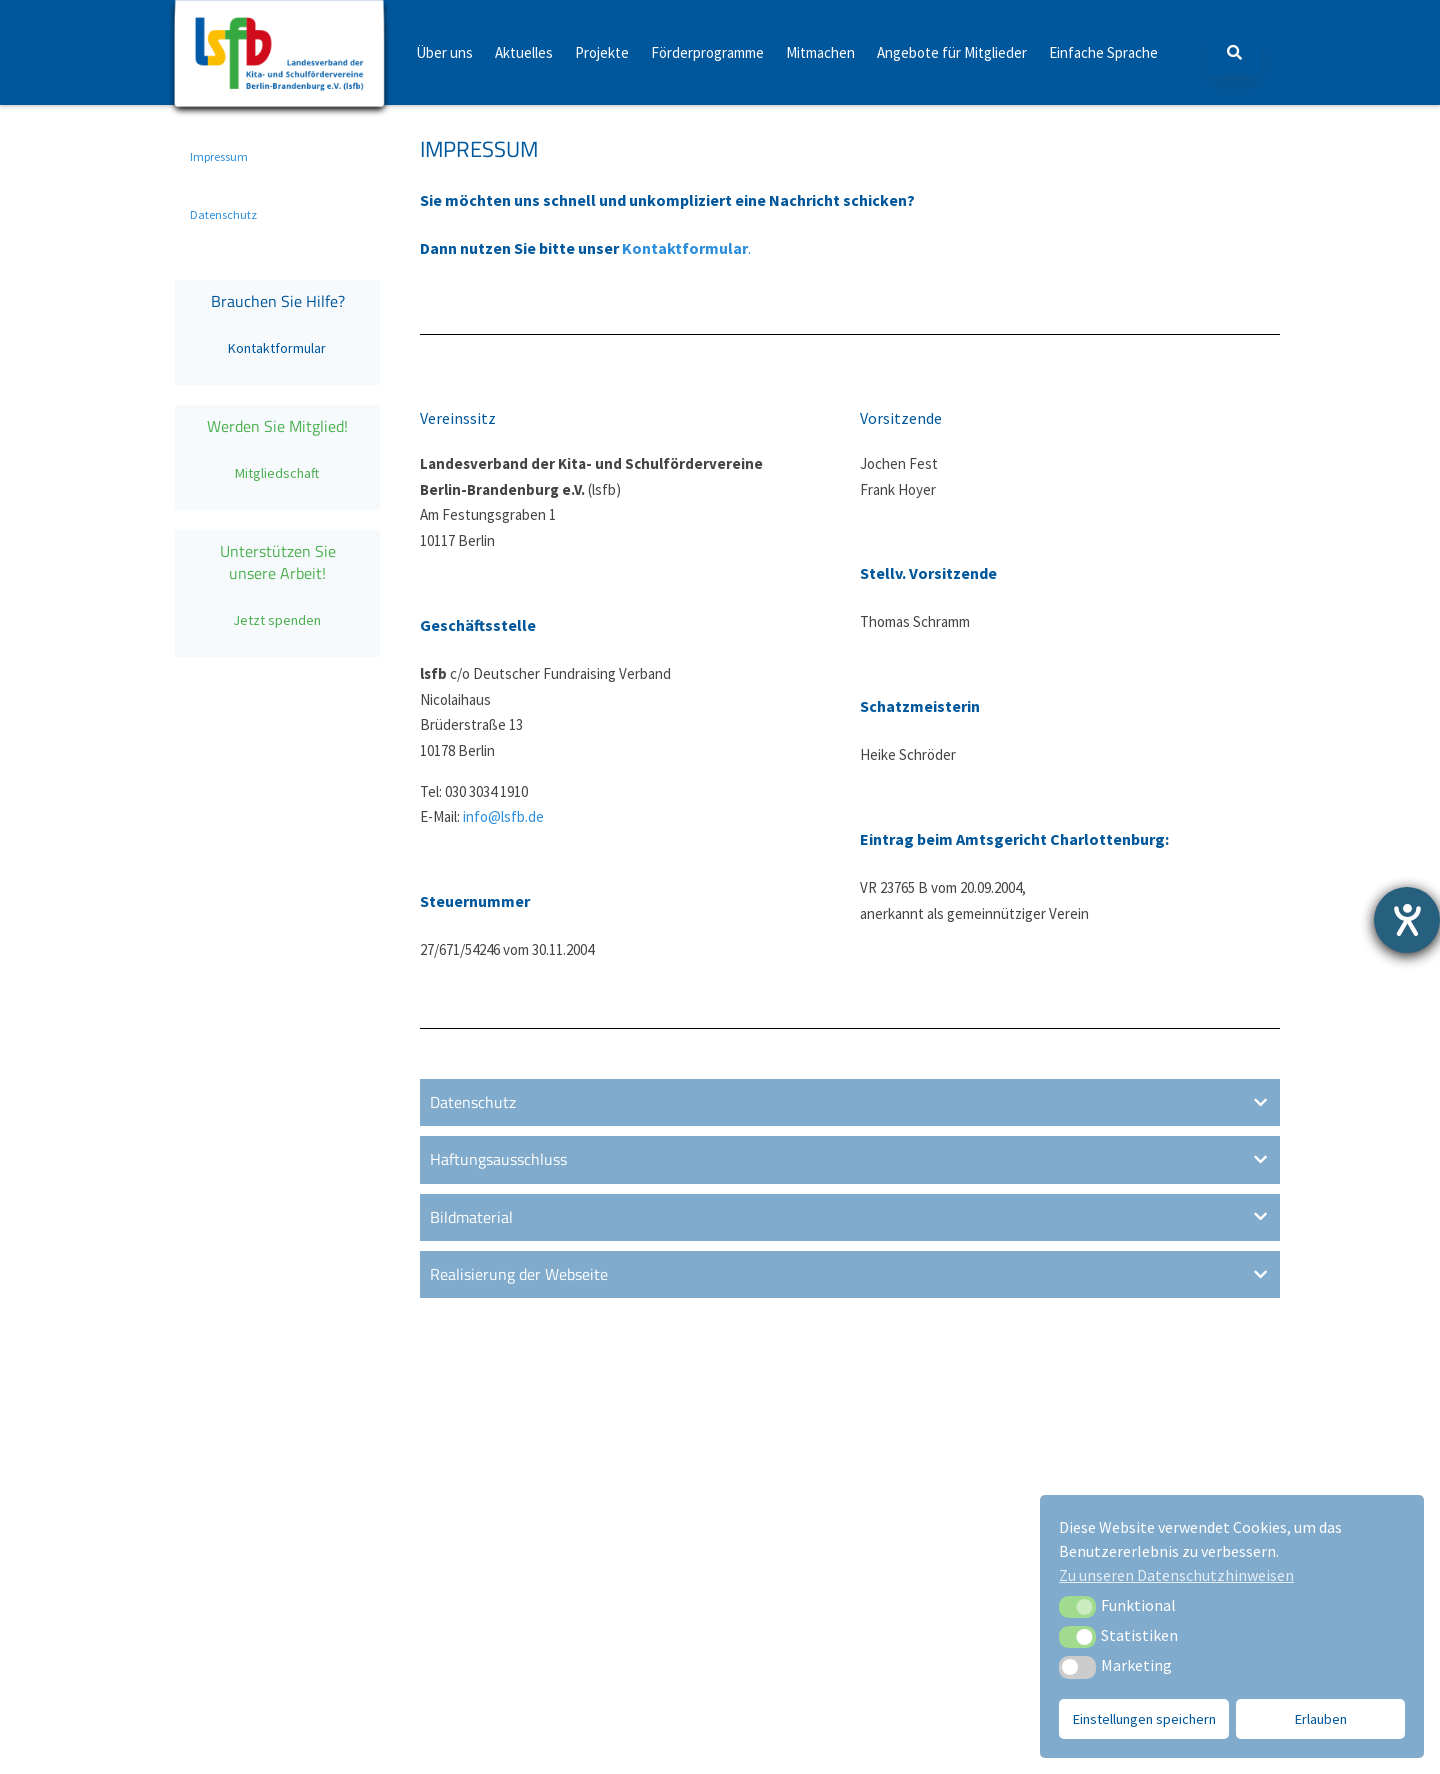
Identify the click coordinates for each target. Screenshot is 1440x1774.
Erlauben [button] (1321, 1719)
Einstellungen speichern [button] (1144, 1719)
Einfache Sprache (1103, 52)
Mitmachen (820, 52)
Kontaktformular (277, 348)
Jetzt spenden (277, 620)
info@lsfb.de (503, 816)
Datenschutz (223, 214)
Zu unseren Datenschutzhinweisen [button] (1176, 1575)
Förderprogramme (707, 52)
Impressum (219, 156)
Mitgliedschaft (277, 473)
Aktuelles (524, 52)
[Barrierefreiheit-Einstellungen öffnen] (1407, 920)
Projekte (602, 52)
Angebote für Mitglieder (952, 52)
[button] (1077, 1607)
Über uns (444, 52)
